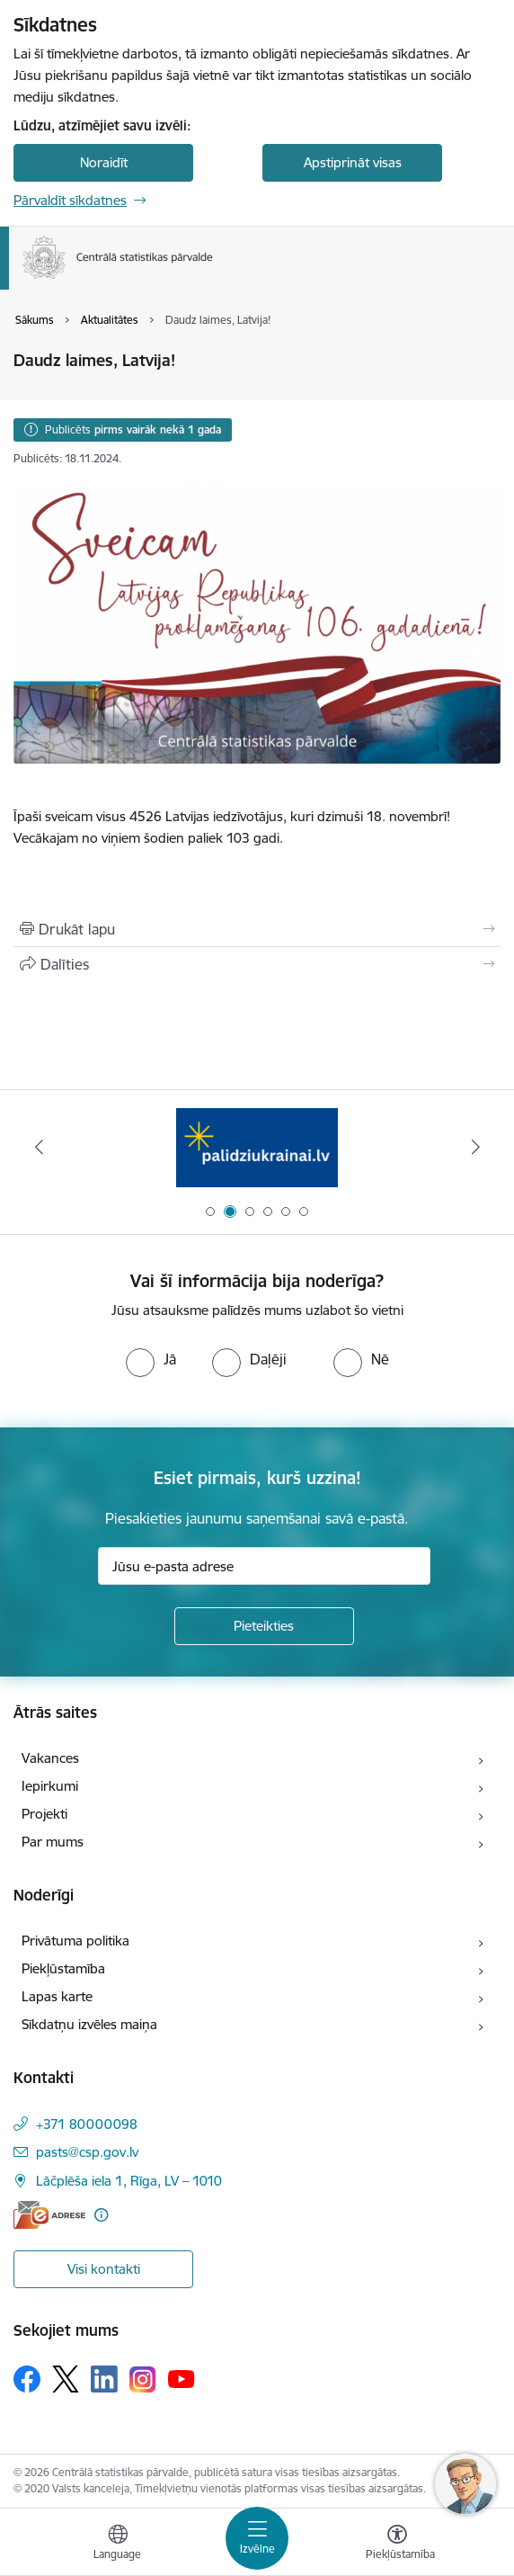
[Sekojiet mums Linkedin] (104, 2379)
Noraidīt (104, 162)
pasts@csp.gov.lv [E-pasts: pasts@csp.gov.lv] (87, 2151)
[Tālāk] (475, 1146)
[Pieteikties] (264, 1626)
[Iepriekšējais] (38, 1146)
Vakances (50, 1758)
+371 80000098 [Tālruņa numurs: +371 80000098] (86, 2124)
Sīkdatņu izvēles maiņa (89, 2024)
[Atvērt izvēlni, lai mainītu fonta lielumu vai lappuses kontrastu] (397, 2544)
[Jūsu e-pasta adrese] (264, 1566)
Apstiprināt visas (353, 162)
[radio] (151, 1359)
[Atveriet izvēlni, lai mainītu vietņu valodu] (117, 2544)
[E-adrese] (49, 2215)
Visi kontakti (103, 2268)
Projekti (44, 1813)
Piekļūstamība (63, 1968)
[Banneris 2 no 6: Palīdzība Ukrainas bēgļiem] (257, 1147)
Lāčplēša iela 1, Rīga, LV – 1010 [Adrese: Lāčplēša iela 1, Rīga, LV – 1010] (129, 2180)
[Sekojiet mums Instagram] (142, 2379)
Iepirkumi (50, 1785)
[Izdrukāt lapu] (257, 929)
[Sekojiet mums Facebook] (26, 2379)
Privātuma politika (75, 1940)
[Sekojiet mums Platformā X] (65, 2379)
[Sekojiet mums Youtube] (181, 2378)
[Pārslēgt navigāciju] (257, 2538)
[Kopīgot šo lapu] (257, 964)
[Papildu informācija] (101, 2215)
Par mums (53, 1841)
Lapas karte (57, 1996)
